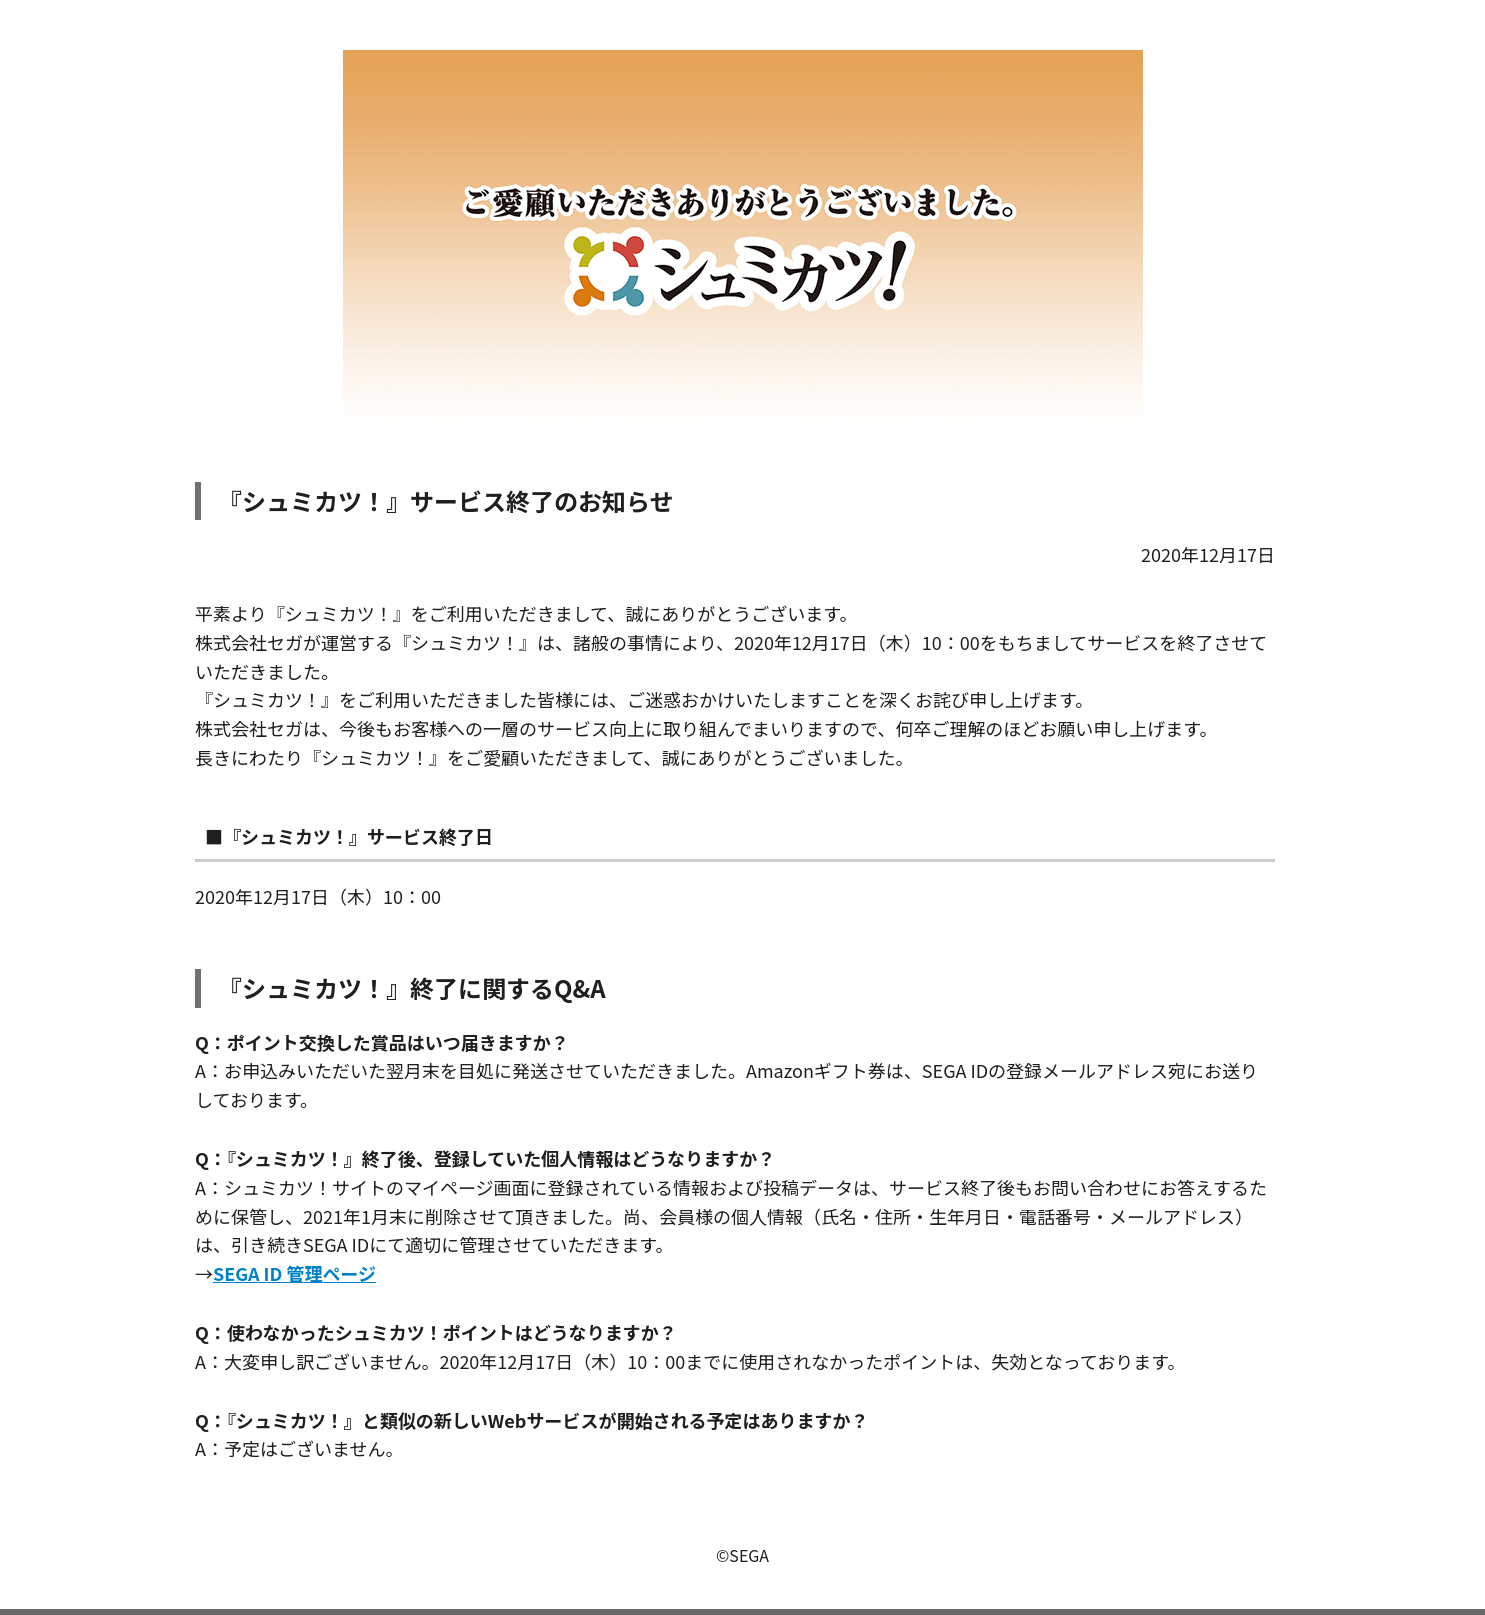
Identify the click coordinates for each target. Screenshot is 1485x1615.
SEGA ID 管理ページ (294, 1273)
